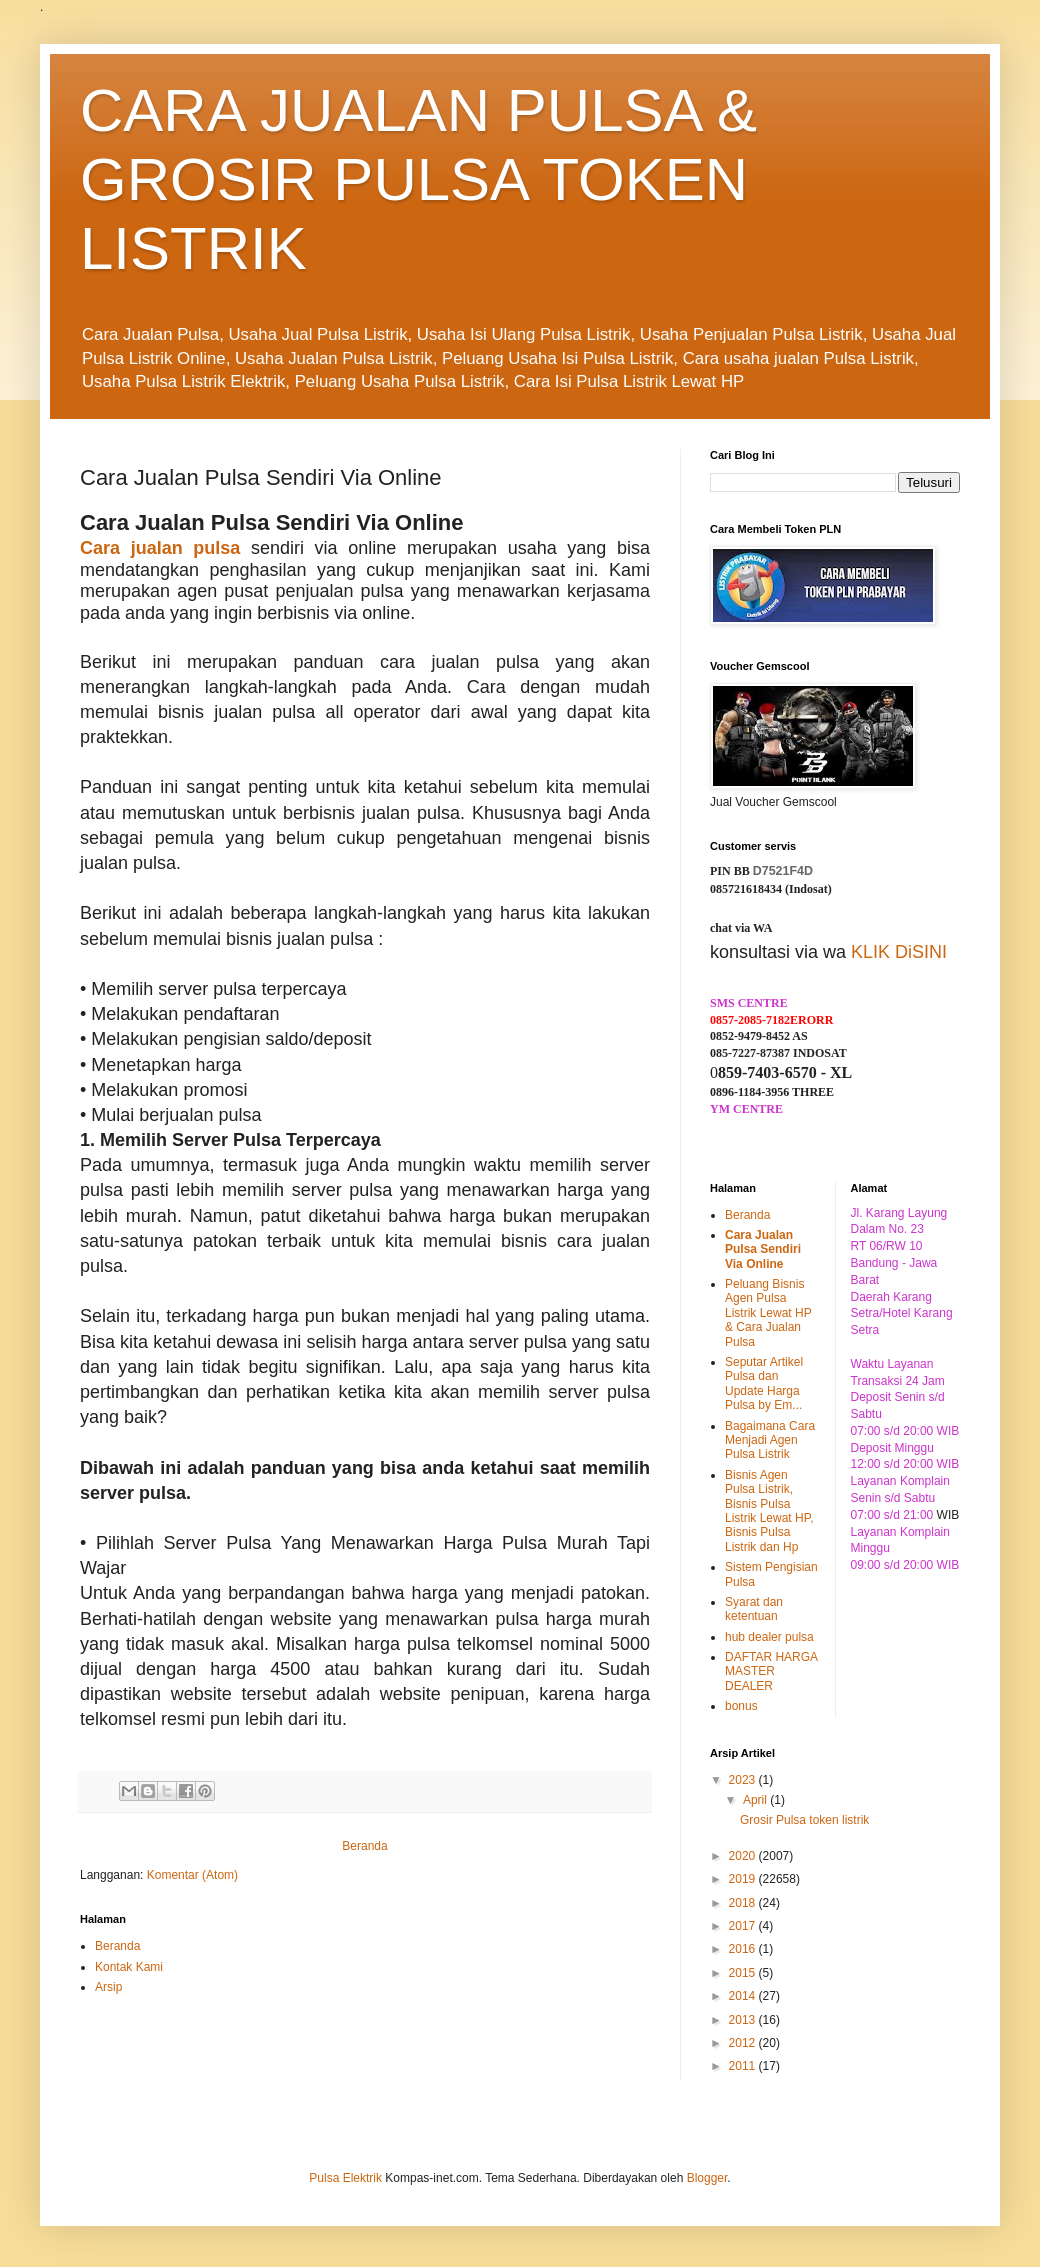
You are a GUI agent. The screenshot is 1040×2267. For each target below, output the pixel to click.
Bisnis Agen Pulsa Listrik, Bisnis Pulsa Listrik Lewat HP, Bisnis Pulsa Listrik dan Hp (769, 1511)
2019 (744, 1879)
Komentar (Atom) (192, 1875)
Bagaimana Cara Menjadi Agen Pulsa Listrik (770, 1440)
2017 (744, 1926)
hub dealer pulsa (769, 1637)
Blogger (707, 2178)
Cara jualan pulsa (160, 548)
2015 (744, 1973)
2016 (744, 1949)
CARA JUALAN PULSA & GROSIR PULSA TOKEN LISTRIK (418, 179)
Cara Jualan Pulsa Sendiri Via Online (763, 1249)
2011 (744, 2066)
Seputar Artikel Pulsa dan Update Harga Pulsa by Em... (764, 1383)
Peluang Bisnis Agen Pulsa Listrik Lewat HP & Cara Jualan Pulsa (768, 1313)
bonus (741, 1706)
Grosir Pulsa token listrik (804, 1820)
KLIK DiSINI (899, 952)
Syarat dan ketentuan (754, 1609)
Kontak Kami (129, 1967)
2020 (744, 1856)
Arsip (108, 1987)
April (756, 1800)
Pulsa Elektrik (345, 2178)
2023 (744, 1780)
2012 (744, 2043)
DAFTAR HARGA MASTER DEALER (771, 1671)
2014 (744, 1996)
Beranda (364, 1846)
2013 (744, 2020)
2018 (744, 1903)
